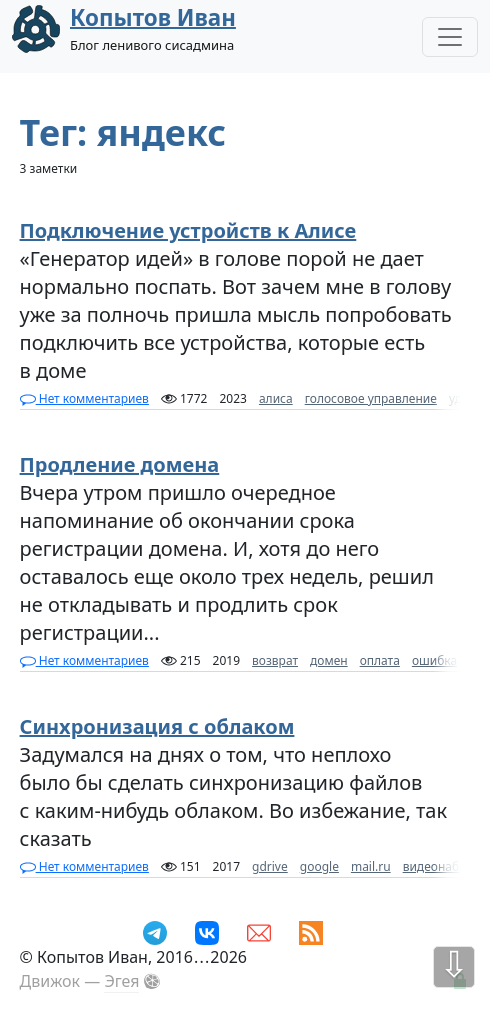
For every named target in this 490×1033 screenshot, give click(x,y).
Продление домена (120, 464)
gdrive (270, 866)
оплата (380, 660)
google (319, 866)
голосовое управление (371, 398)
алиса (276, 398)
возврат (275, 660)
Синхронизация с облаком (157, 726)
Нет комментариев (84, 398)
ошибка (434, 660)
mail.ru (371, 866)
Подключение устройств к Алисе (188, 230)
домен (329, 660)
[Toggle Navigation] (450, 37)
